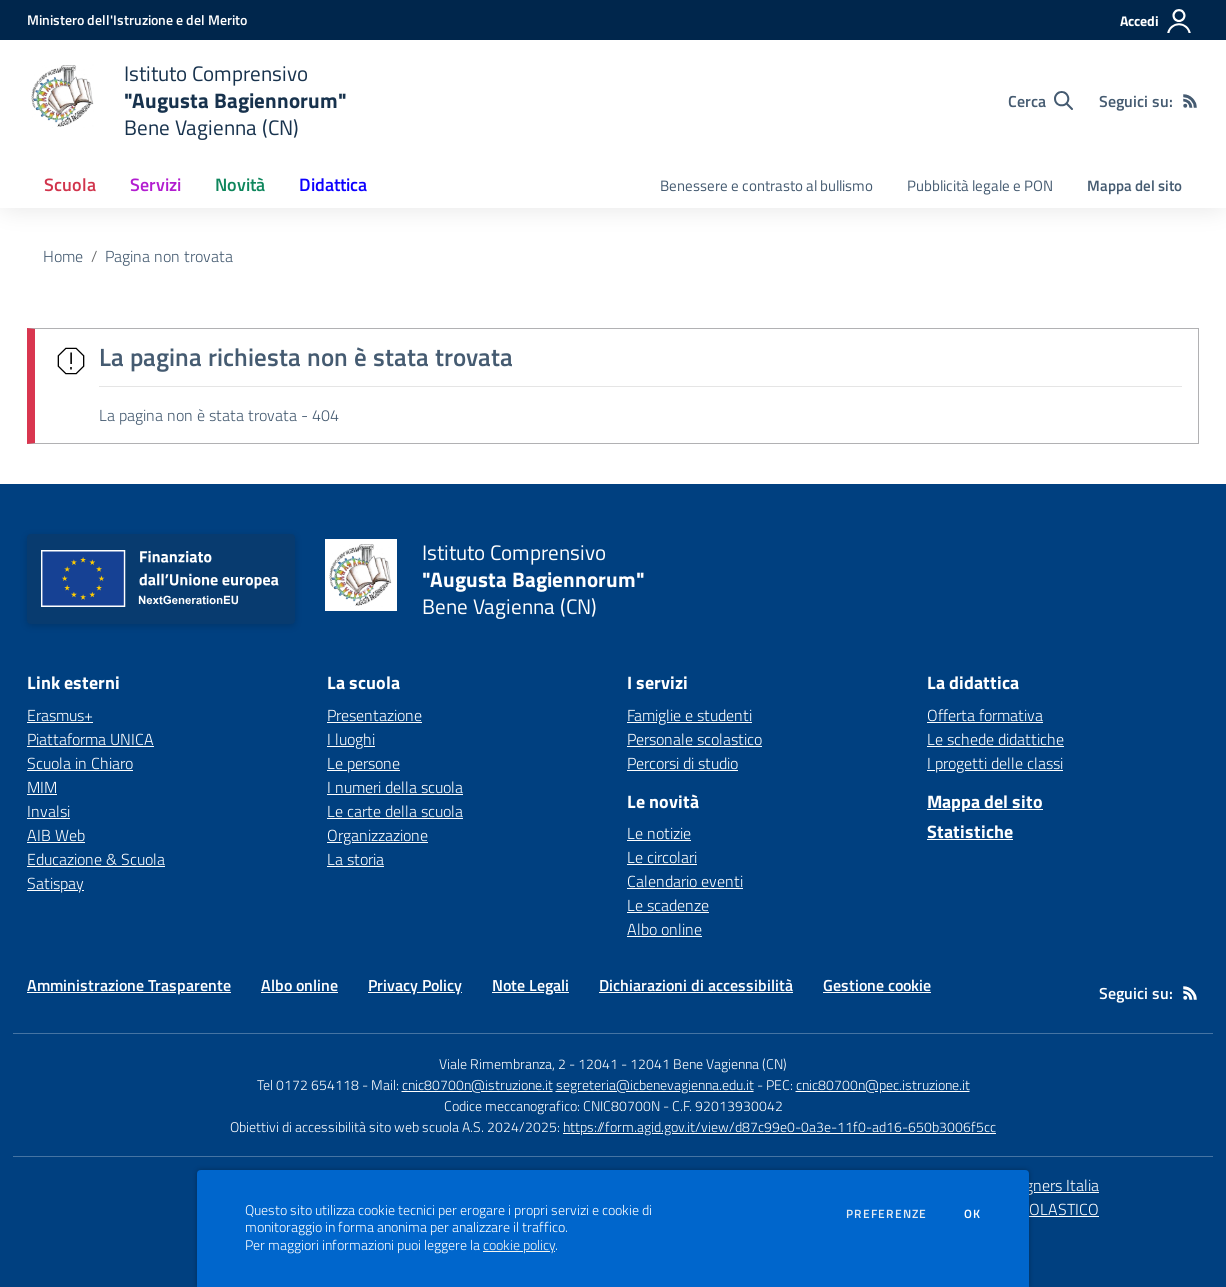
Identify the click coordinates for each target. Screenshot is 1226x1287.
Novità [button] (240, 184)
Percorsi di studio (682, 763)
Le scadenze (668, 905)
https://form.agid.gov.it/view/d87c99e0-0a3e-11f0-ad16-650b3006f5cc (779, 1126)
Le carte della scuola (395, 811)
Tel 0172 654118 (308, 1084)
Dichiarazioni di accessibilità (696, 985)
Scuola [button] (70, 184)
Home (63, 256)
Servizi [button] (155, 184)
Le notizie (659, 833)
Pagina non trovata (169, 256)
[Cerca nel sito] (1040, 101)
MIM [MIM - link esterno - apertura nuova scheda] (42, 787)
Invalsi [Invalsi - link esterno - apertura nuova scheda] (48, 811)
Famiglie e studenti (689, 715)
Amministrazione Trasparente (129, 985)
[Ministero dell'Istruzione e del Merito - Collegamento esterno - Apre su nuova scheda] (137, 19)
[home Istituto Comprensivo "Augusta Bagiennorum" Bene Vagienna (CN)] (187, 100)
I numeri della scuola (395, 787)
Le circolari (662, 857)
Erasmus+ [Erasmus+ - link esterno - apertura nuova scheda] (60, 715)
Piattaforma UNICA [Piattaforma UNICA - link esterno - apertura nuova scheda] (90, 739)
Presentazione (374, 715)
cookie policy (519, 1245)
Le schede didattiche (995, 739)
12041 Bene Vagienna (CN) (708, 1063)
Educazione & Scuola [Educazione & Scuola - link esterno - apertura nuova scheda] (96, 859)
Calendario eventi (685, 881)
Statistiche (970, 831)
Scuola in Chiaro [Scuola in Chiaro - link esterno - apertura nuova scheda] (80, 763)
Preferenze (886, 1214)
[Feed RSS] (1190, 101)
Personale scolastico (694, 739)
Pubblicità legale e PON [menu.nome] (980, 185)
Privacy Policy (415, 985)
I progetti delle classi (995, 763)
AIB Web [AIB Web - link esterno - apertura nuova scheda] (56, 835)
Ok (973, 1214)
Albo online (664, 929)
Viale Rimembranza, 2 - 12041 (528, 1063)
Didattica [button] (333, 184)
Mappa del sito (1134, 185)
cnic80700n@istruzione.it (477, 1084)
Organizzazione (377, 835)
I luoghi (351, 739)
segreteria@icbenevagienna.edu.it (655, 1084)
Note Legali (530, 985)
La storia (355, 859)
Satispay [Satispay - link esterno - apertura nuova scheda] (55, 883)
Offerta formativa (985, 715)
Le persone (363, 763)
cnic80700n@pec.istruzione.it (883, 1084)
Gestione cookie (877, 985)
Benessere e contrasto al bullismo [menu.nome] (766, 185)
